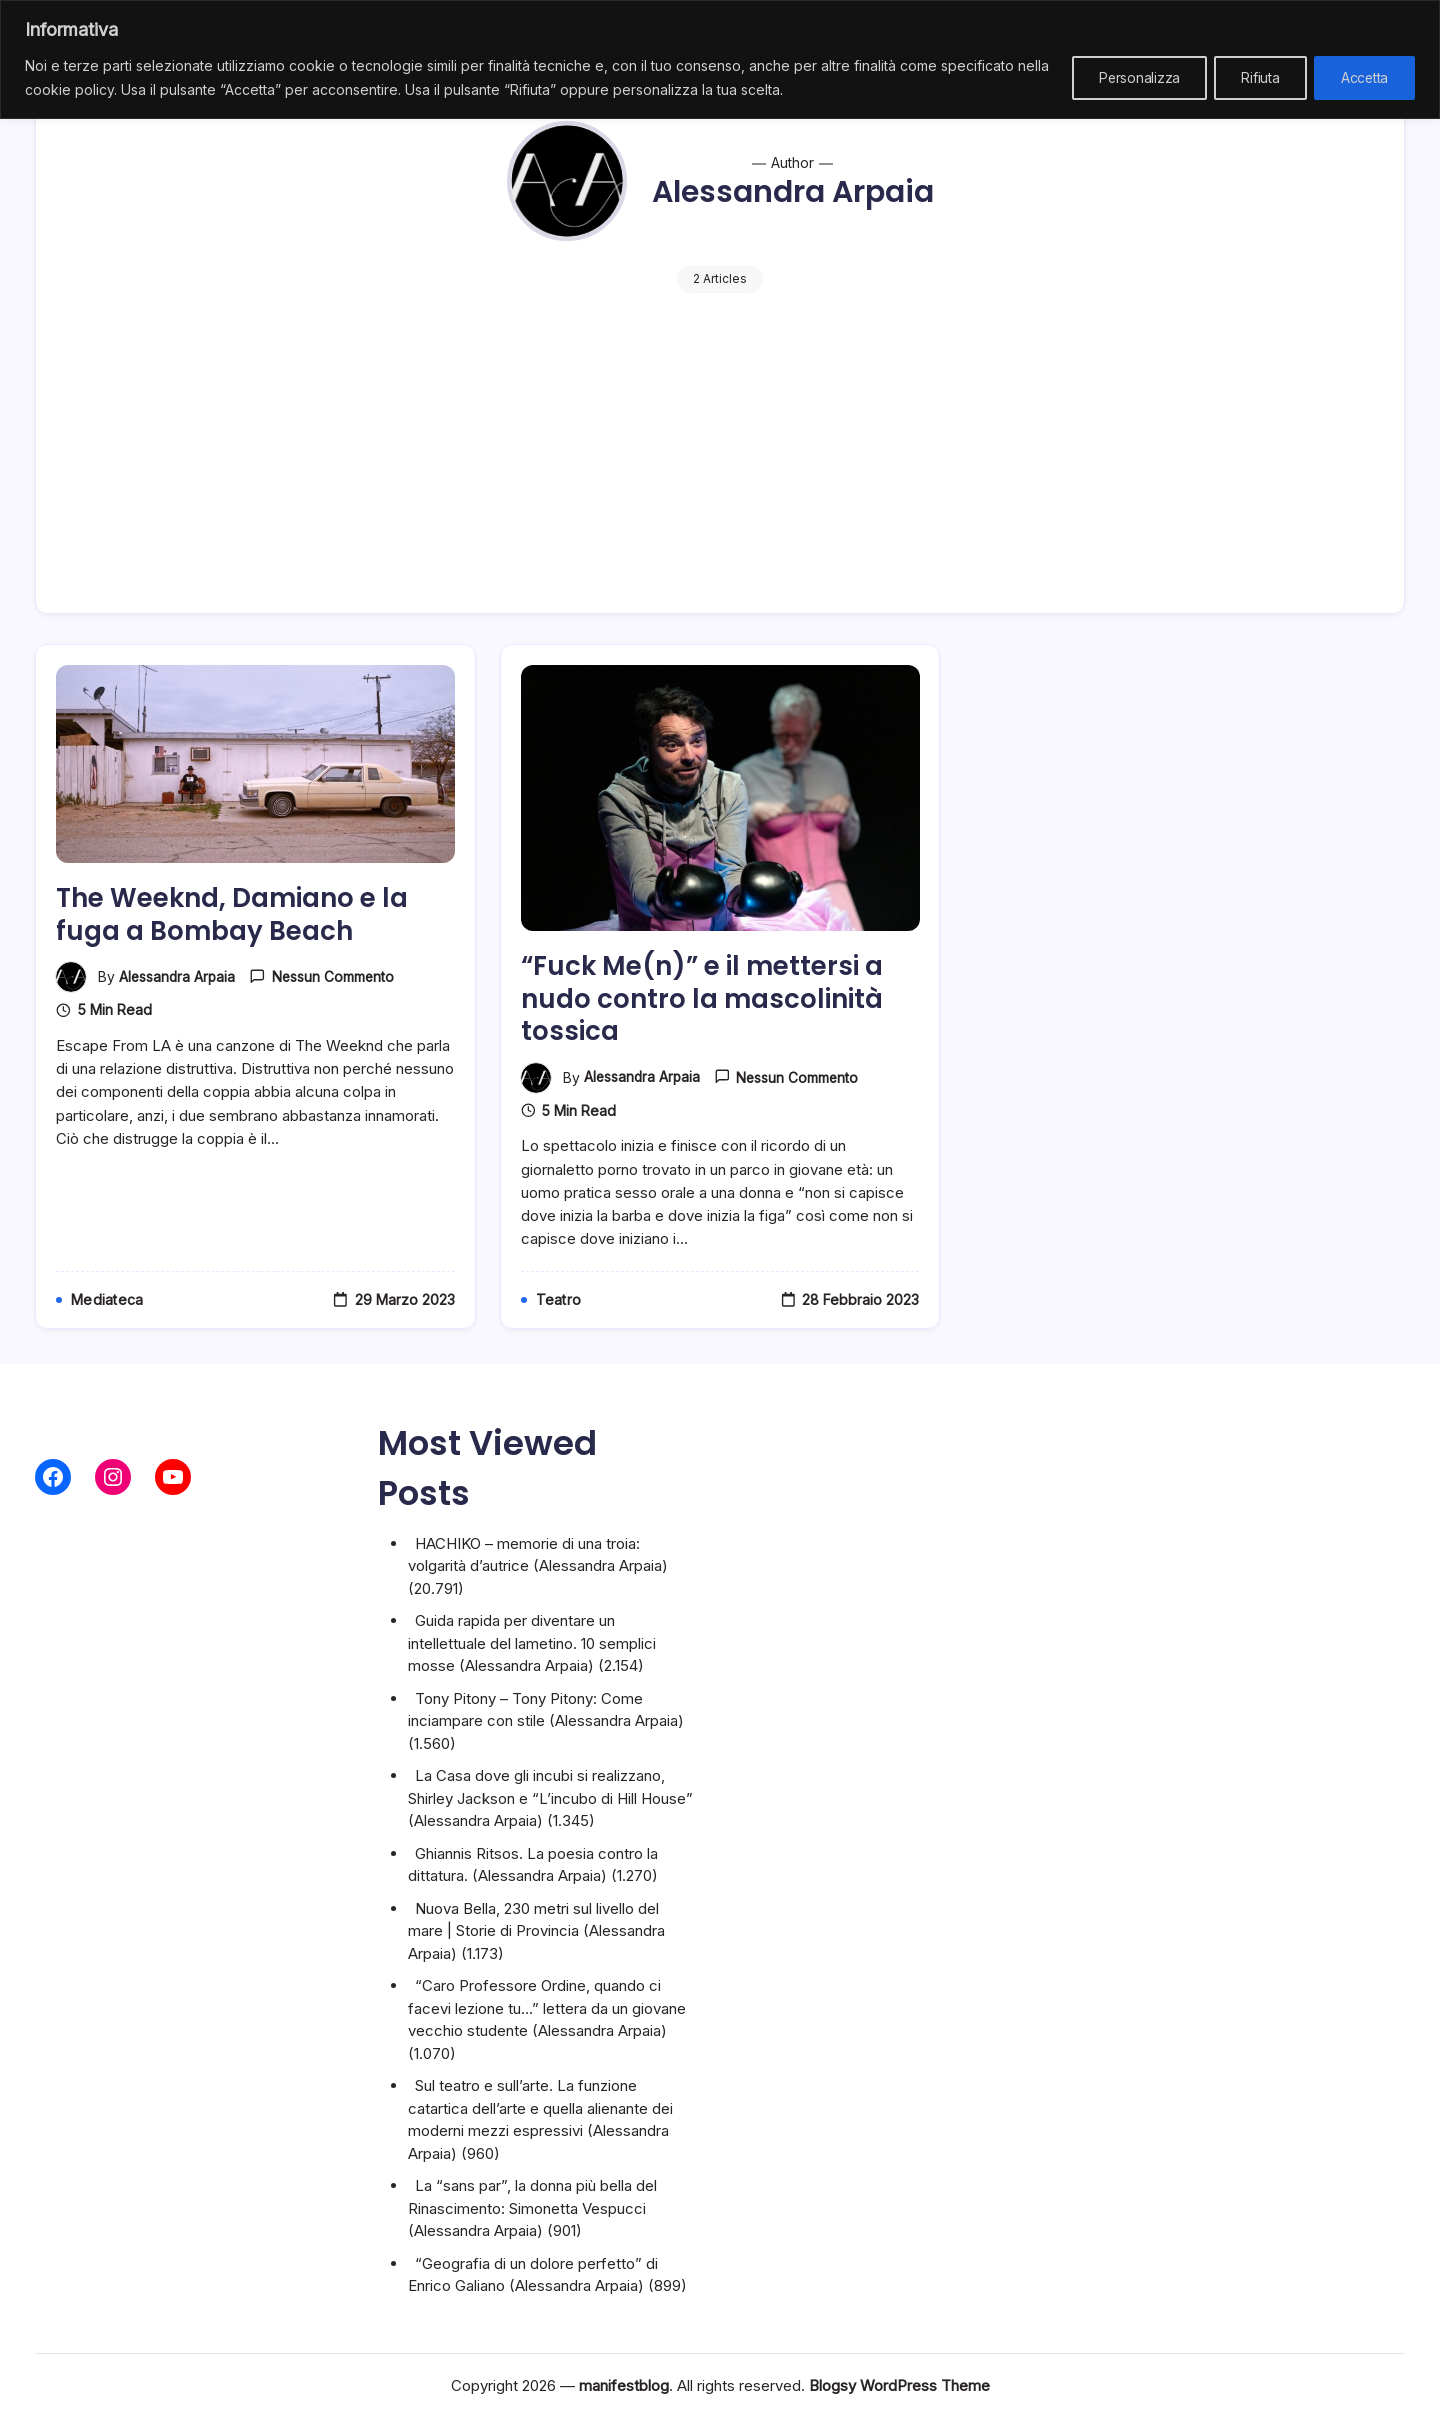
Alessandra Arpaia (178, 998)
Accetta (1362, 77)
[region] (720, 59)
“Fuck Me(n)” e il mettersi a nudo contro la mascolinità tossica (708, 1021)
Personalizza (1127, 77)
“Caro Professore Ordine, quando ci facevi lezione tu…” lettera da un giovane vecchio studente (547, 2008)
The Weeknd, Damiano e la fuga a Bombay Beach (240, 936)
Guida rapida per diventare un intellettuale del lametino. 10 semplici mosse (532, 1643)
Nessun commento (337, 999)
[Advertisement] (720, 443)
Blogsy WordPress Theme (899, 2385)
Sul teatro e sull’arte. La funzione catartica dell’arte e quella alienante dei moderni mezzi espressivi (540, 2108)
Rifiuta (1253, 77)
